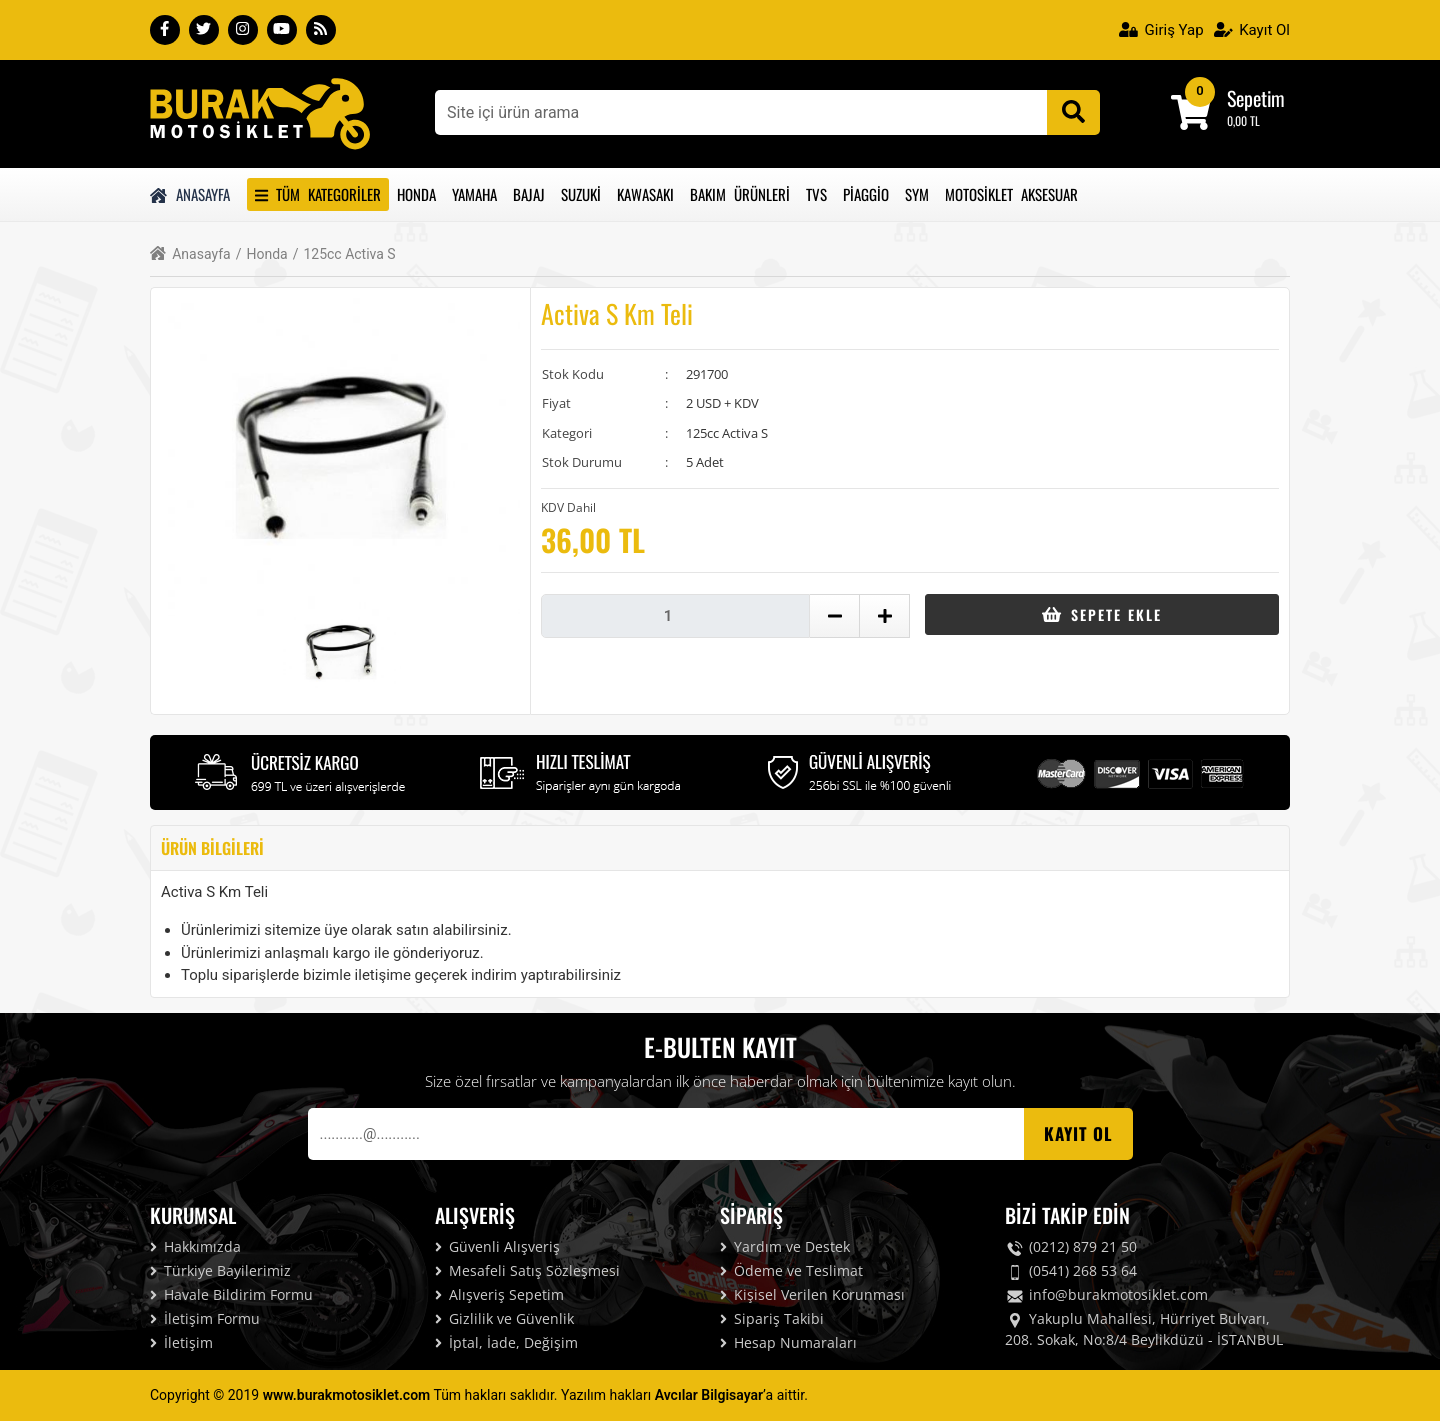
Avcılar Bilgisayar (709, 1395)
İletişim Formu (205, 1318)
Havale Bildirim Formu (231, 1294)
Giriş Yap (1161, 30)
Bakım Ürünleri (740, 194)
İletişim (181, 1342)
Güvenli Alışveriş (497, 1246)
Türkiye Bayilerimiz (220, 1270)
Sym (917, 194)
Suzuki (581, 194)
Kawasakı (645, 194)
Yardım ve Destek (785, 1246)
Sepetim (1256, 98)
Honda (416, 194)
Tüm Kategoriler (318, 194)
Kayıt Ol (1252, 30)
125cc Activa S (344, 254)
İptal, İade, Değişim (506, 1342)
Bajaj (529, 194)
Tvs (816, 194)
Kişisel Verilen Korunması (812, 1294)
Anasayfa (190, 194)
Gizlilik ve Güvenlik (504, 1318)
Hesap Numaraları (788, 1342)
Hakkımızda (195, 1246)
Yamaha (474, 194)
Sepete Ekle (1101, 614)
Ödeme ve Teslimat (791, 1270)
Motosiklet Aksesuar (1011, 194)
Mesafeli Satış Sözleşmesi (527, 1270)
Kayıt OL (1078, 1133)
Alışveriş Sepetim (499, 1294)
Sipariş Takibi (772, 1318)
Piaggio (866, 194)
